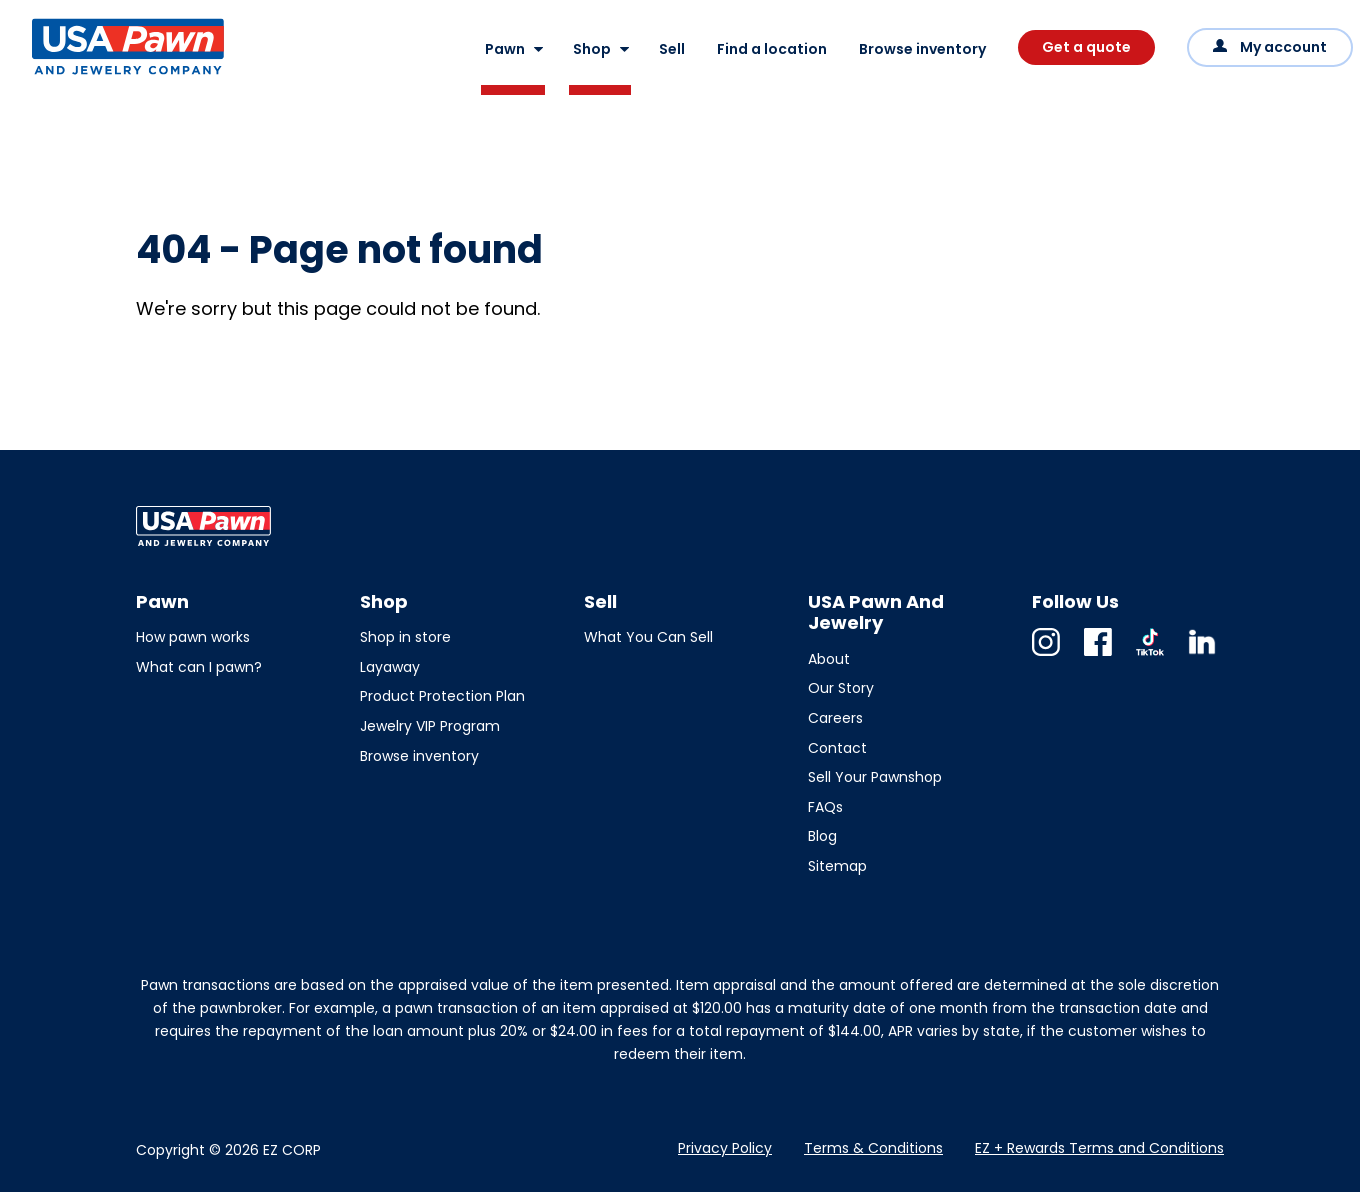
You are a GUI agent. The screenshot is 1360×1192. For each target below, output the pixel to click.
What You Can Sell (648, 637)
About (829, 659)
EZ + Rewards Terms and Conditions (1099, 1148)
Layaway (390, 667)
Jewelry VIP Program (430, 726)
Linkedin (1202, 655)
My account (1283, 47)
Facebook (1098, 655)
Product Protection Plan (442, 696)
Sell (672, 49)
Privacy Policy (725, 1148)
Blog (822, 836)
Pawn (505, 49)
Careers (835, 718)
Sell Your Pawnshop (875, 777)
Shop (592, 49)
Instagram (1046, 655)
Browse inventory (922, 49)
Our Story (841, 688)
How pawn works (193, 637)
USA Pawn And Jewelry (96, 74)
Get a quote (1086, 47)
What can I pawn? (199, 667)
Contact (837, 748)
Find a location (772, 49)
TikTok (1150, 655)
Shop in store (405, 637)
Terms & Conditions (873, 1148)
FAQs (825, 807)
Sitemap (837, 866)
